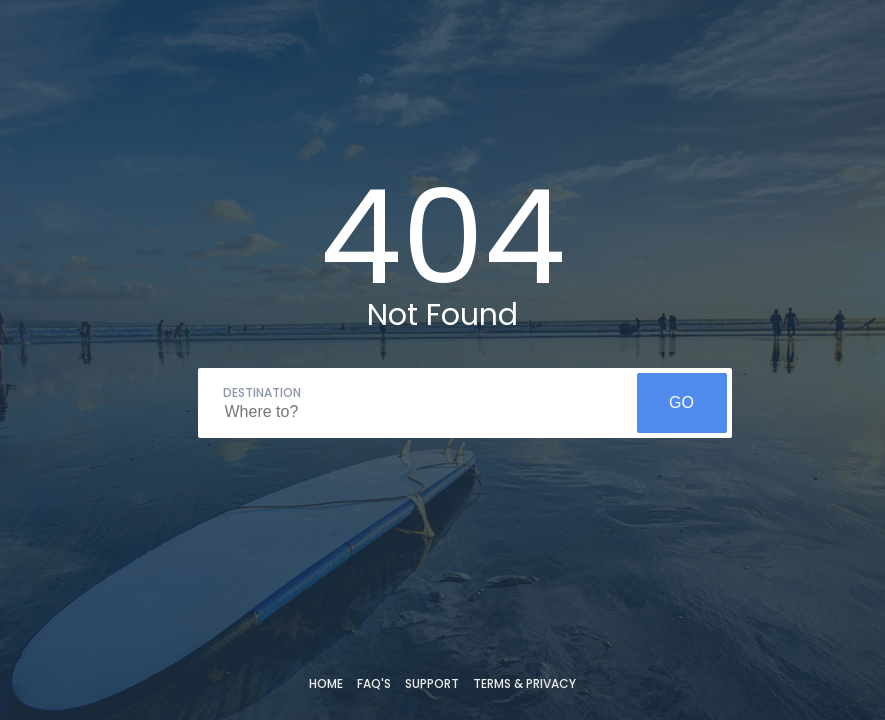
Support (432, 683)
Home (326, 683)
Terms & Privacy (524, 683)
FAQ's (374, 683)
